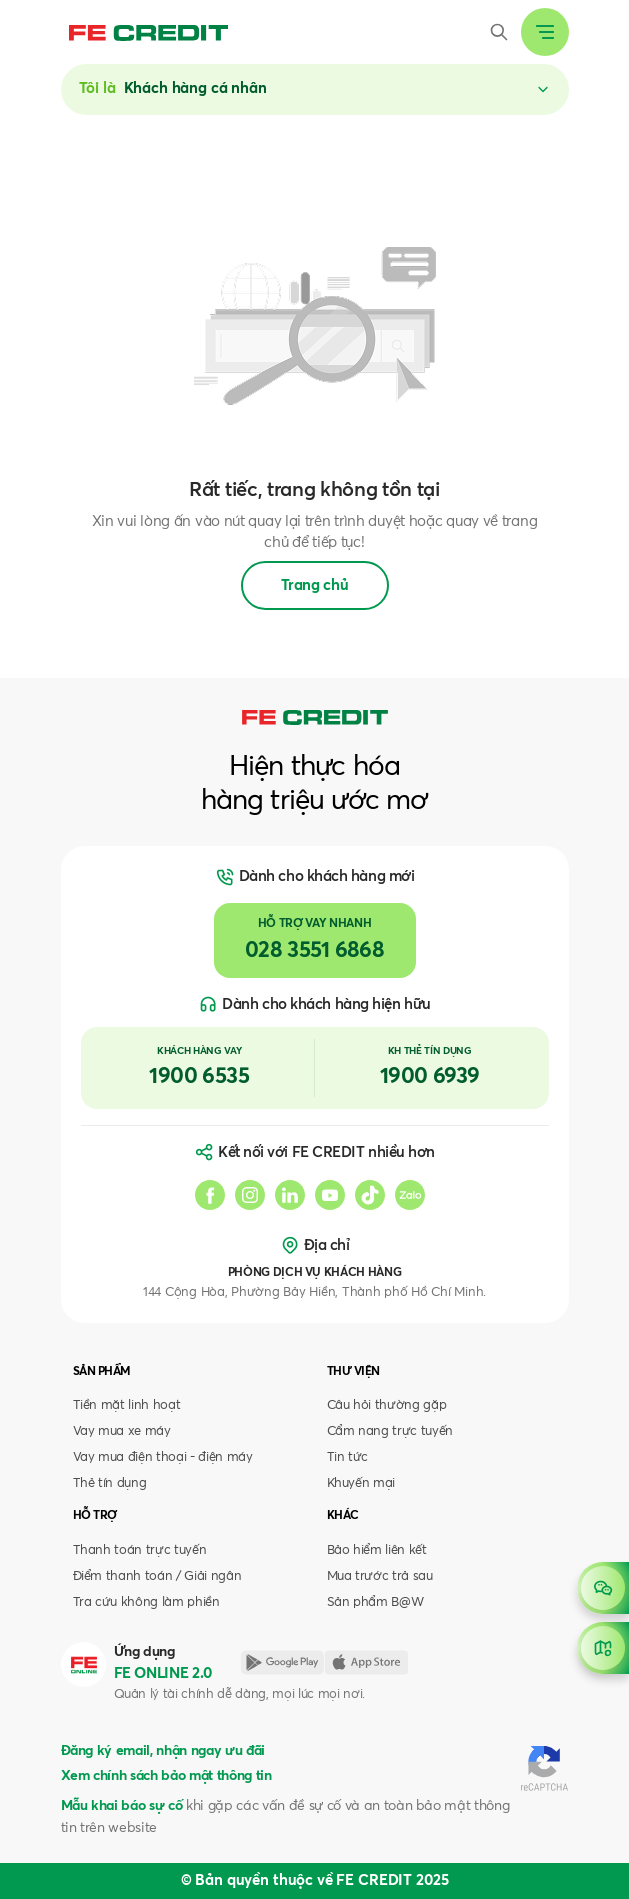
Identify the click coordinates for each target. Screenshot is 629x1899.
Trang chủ (315, 585)
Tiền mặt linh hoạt (127, 1405)
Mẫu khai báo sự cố (122, 1806)
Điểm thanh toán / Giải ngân (157, 1576)
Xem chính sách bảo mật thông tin (166, 1776)
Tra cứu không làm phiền (146, 1602)
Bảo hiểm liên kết (377, 1550)
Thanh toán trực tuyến (140, 1550)
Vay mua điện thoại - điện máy (163, 1457)
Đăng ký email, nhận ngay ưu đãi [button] (163, 1751)
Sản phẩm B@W (375, 1602)
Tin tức (348, 1457)
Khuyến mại (361, 1483)
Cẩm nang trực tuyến (390, 1431)
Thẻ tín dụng (110, 1483)
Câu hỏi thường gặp (387, 1405)
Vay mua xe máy (122, 1431)
